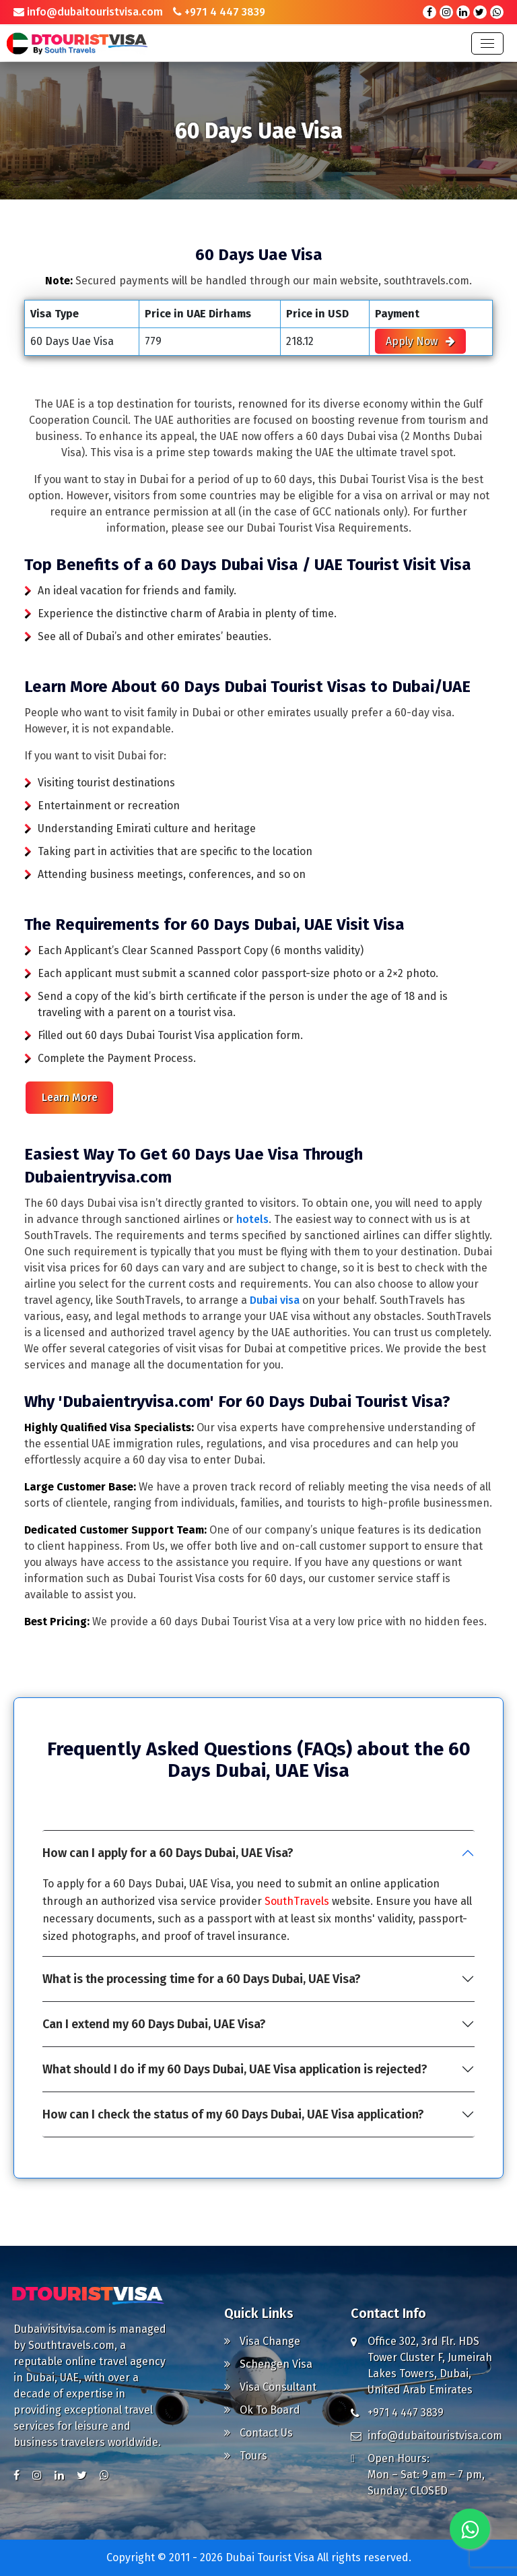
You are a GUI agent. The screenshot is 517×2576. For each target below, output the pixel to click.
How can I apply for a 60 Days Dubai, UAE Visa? (168, 1853)
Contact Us (258, 2432)
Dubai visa (275, 1300)
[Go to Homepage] (90, 2292)
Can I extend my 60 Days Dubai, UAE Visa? (154, 2024)
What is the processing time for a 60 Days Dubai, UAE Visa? (201, 1979)
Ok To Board (262, 2410)
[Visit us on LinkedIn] (59, 2476)
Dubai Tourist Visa (271, 2557)
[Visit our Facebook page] (429, 12)
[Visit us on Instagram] (37, 2476)
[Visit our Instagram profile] (446, 12)
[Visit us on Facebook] (16, 2476)
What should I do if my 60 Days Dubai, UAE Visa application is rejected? (234, 2069)
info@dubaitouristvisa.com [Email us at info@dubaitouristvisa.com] (88, 11)
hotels (252, 1219)
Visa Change (262, 2341)
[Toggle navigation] (487, 43)
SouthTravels (297, 1901)
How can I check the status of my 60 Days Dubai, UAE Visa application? (233, 2114)
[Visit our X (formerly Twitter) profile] (480, 12)
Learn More (70, 1097)
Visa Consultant (270, 2387)
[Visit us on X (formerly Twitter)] (82, 2476)
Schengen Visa (268, 2364)
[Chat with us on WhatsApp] (497, 12)
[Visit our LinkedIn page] (463, 12)
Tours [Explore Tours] (245, 2455)
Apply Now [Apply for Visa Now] (420, 341)
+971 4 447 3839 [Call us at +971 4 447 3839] (219, 11)
